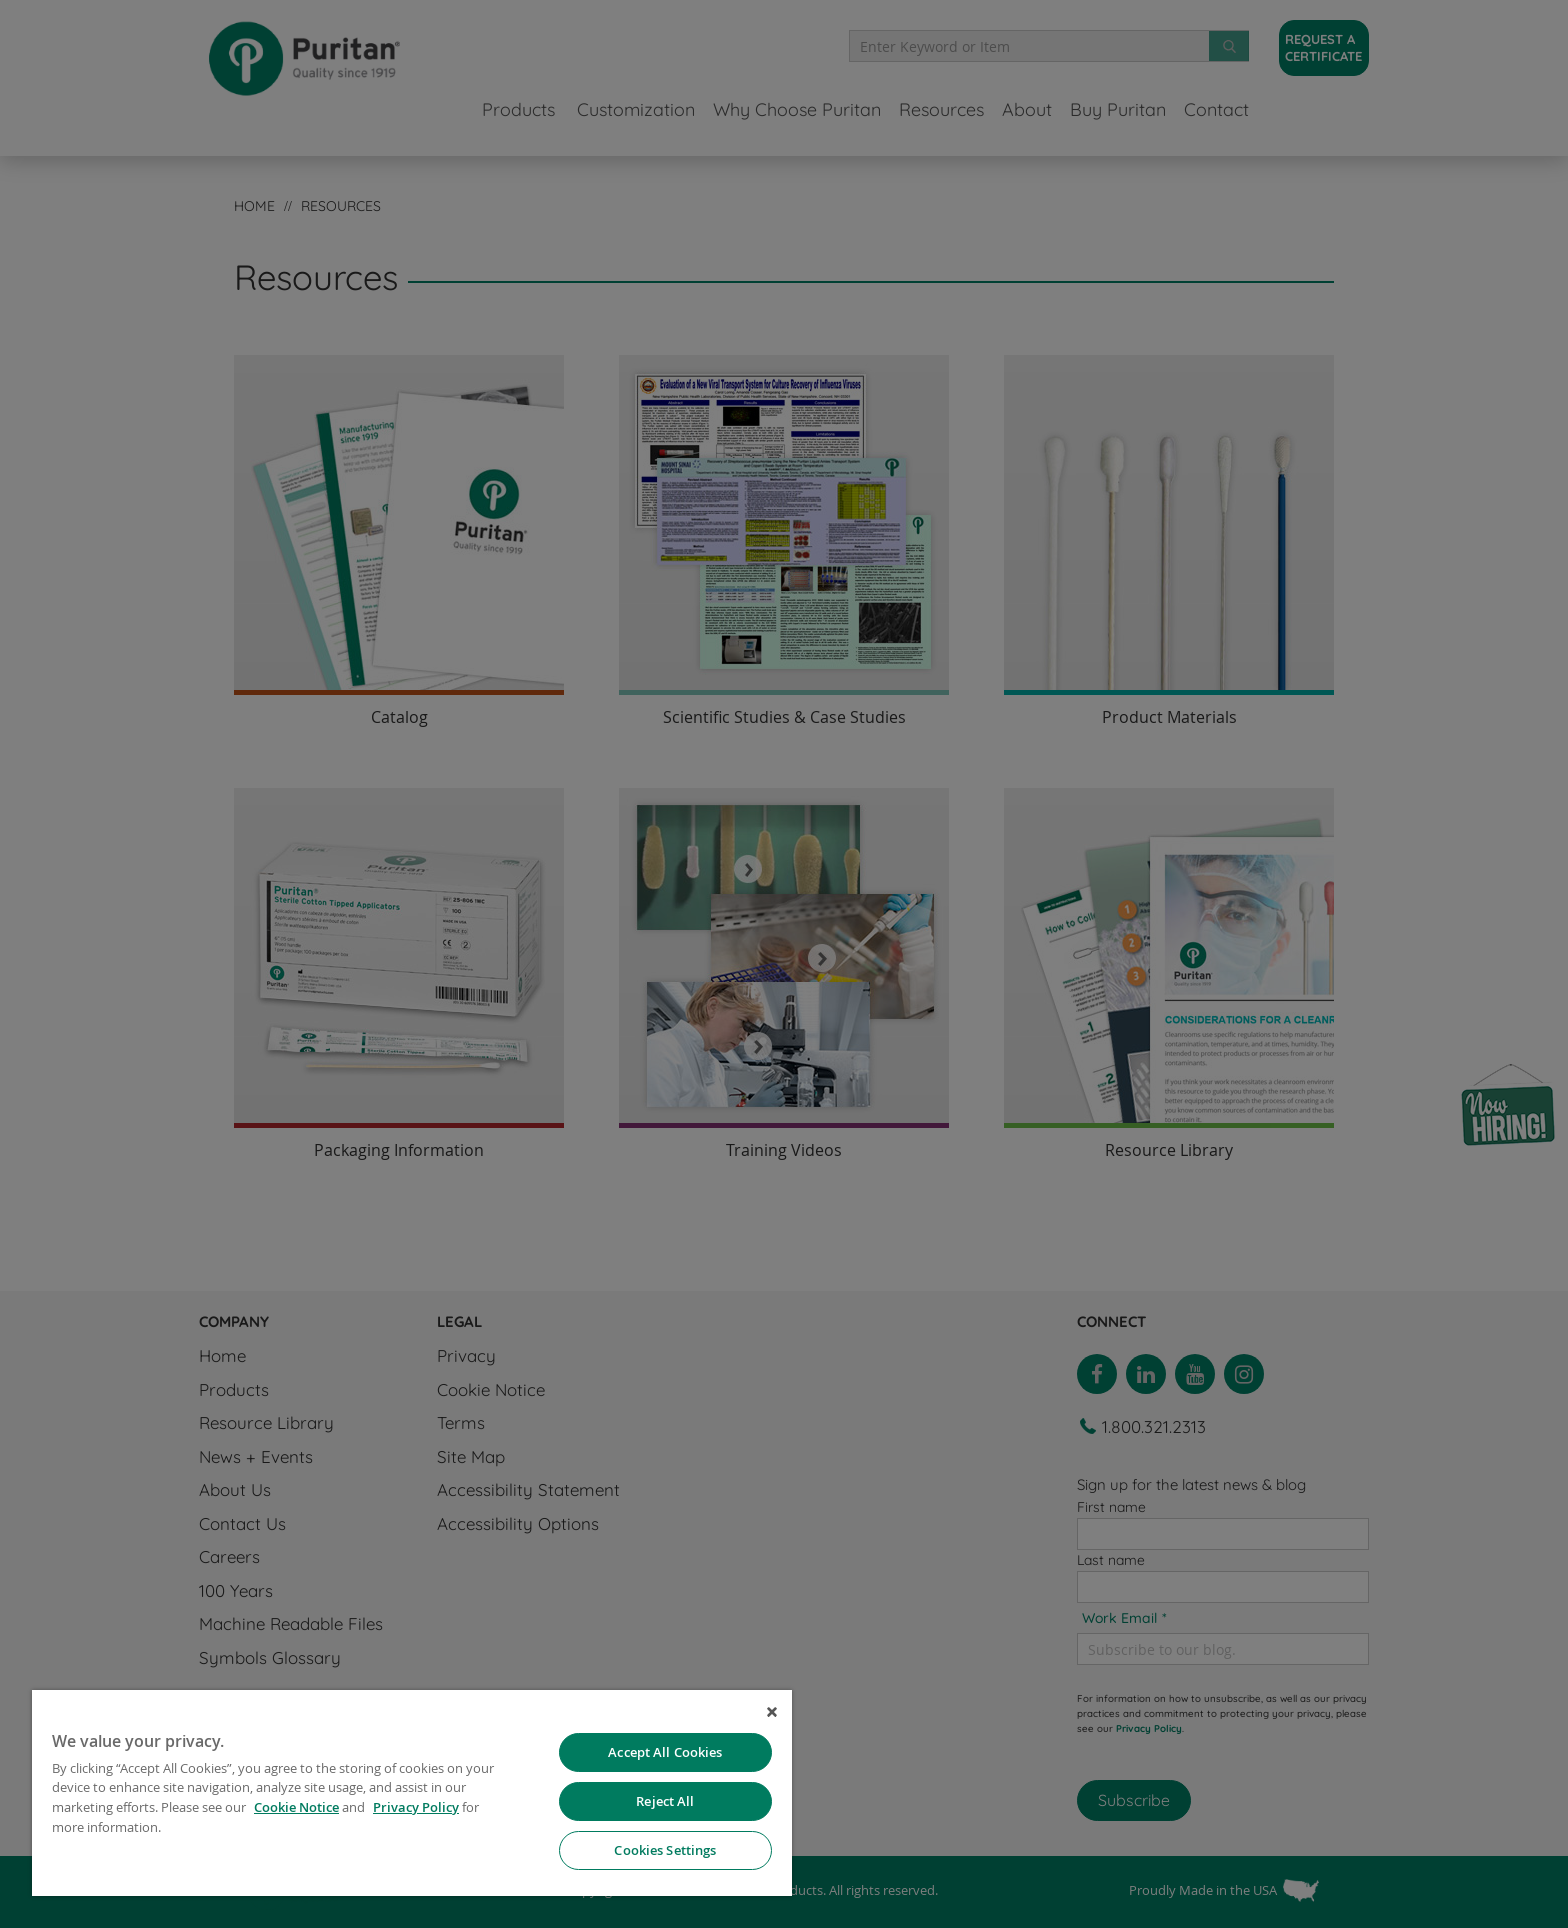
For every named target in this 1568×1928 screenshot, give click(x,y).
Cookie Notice (296, 1807)
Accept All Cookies (665, 1752)
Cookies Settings (665, 1850)
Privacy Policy (416, 1807)
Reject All (665, 1801)
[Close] (772, 1712)
